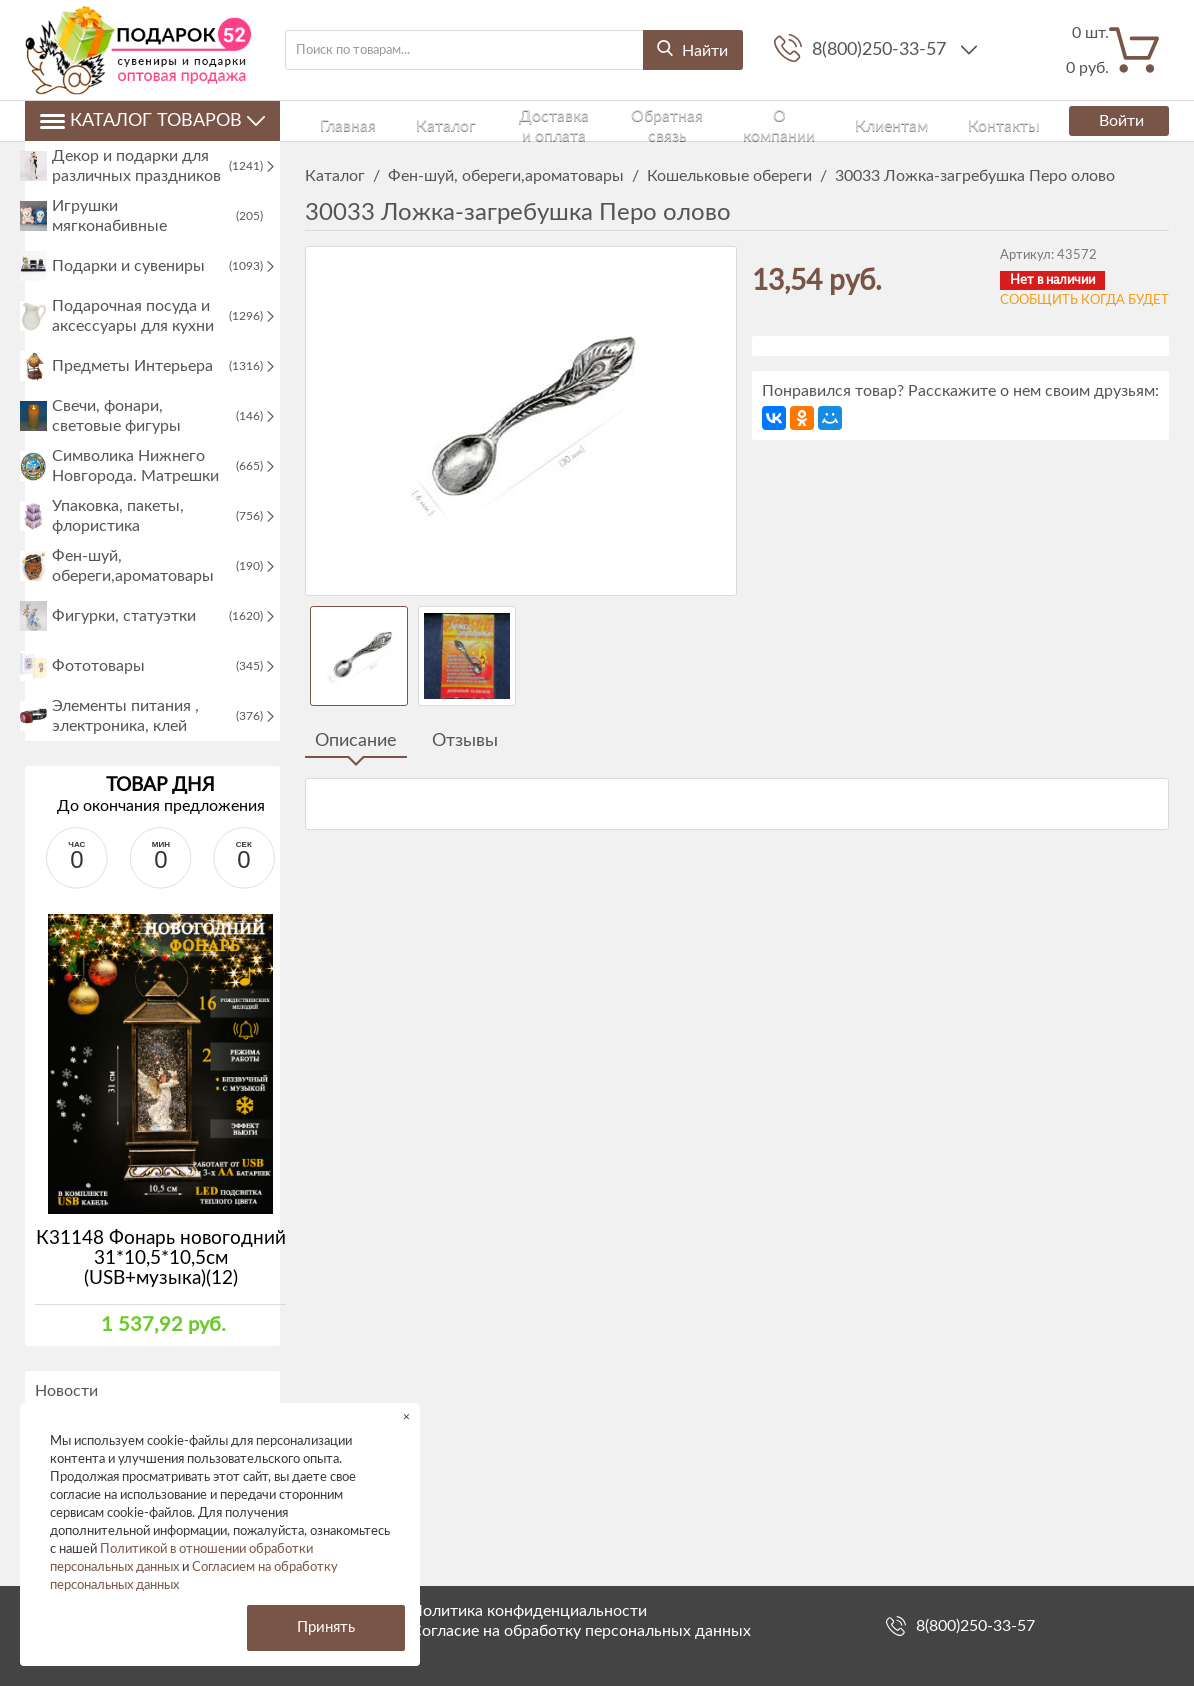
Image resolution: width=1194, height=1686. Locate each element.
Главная (326, 120)
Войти (1111, 121)
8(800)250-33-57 (881, 50)
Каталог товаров (152, 121)
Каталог (387, 120)
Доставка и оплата (480, 120)
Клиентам (770, 120)
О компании (690, 120)
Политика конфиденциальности (529, 1611)
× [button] (406, 1416)
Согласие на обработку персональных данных (581, 1631)
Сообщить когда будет (1084, 300)
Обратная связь (595, 120)
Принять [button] (326, 1627)
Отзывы (465, 741)
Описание (356, 741)
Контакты (844, 120)
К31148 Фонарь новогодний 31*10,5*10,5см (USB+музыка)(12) (161, 1310)
